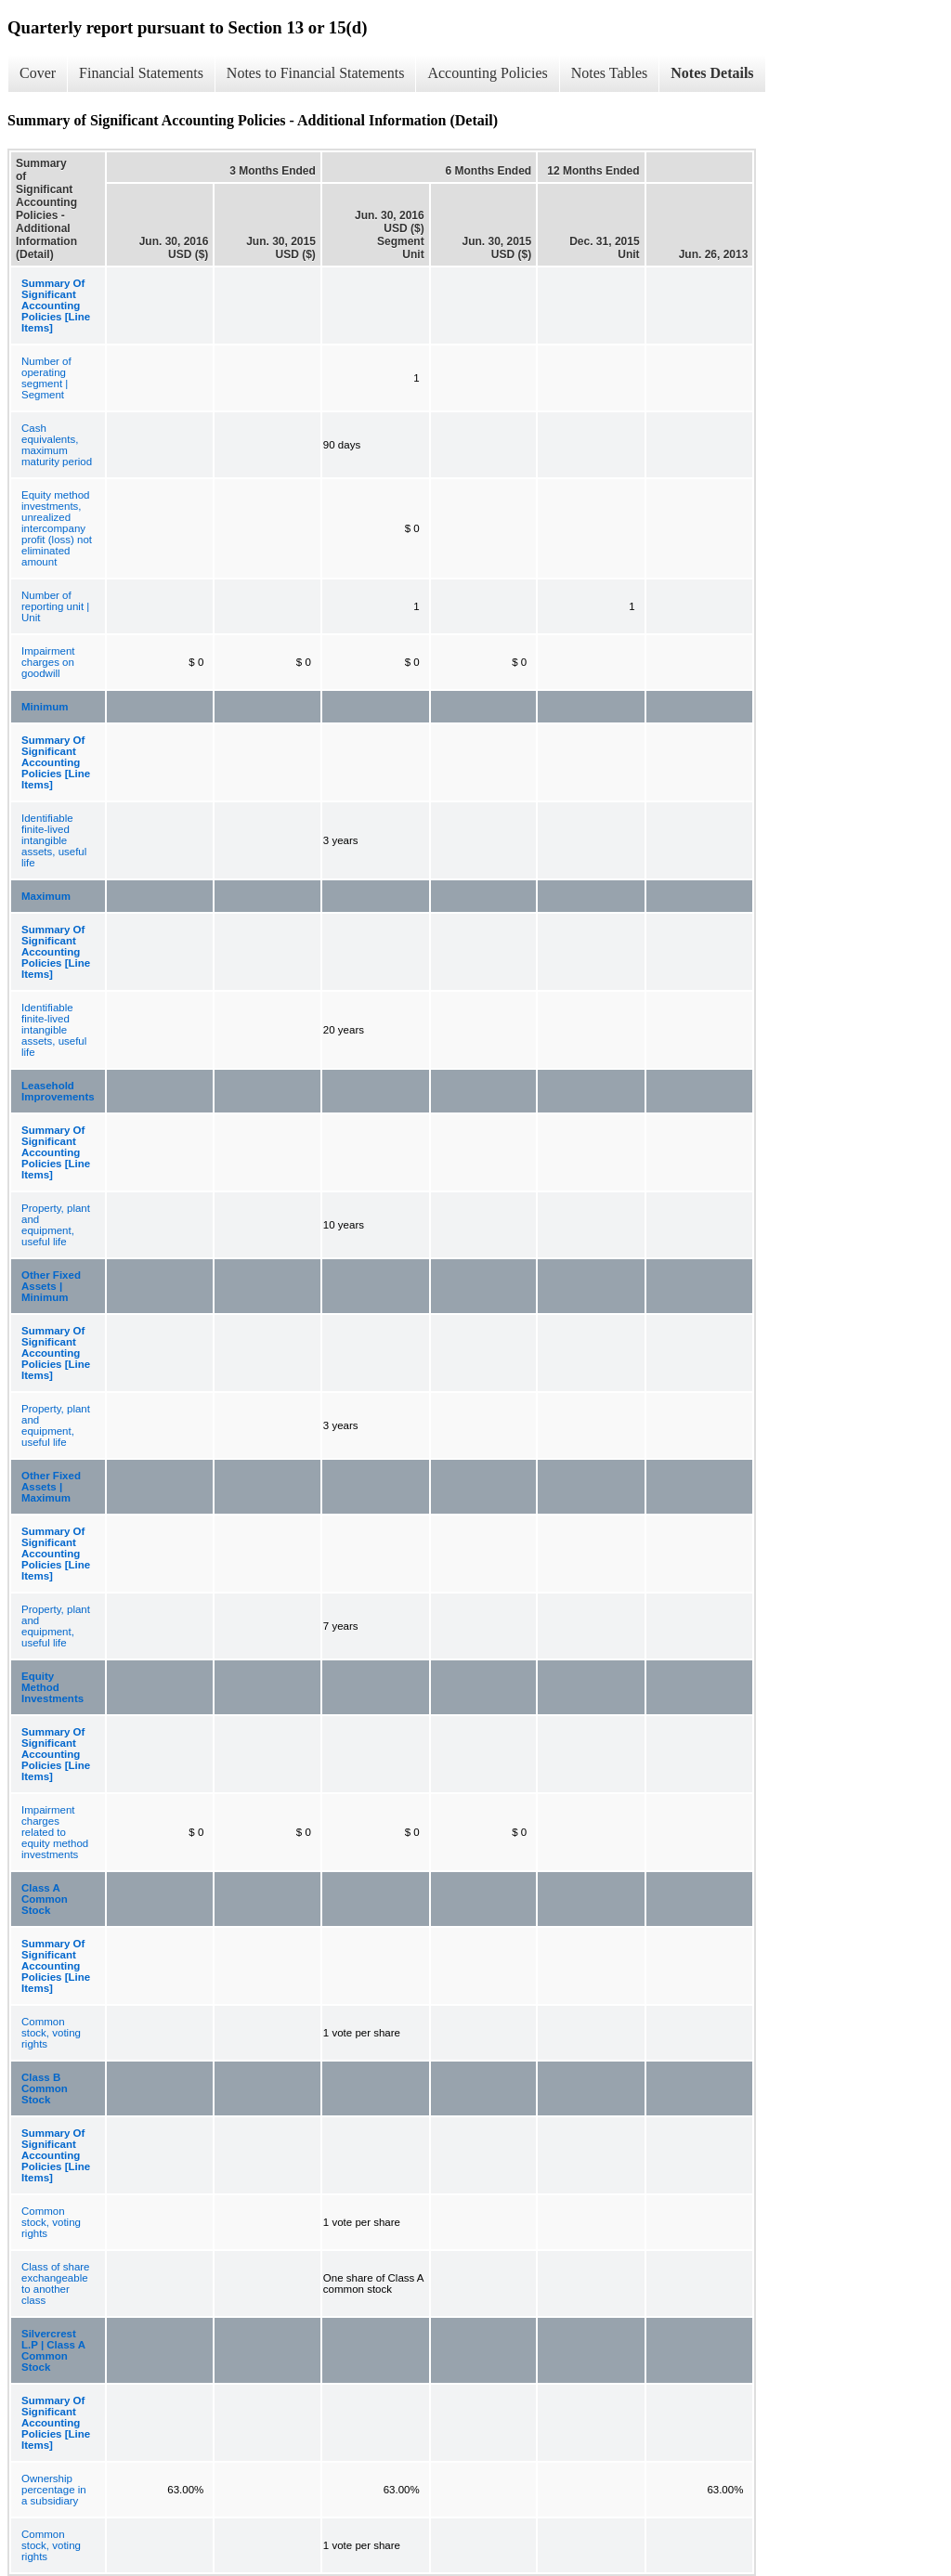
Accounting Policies (487, 73)
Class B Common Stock (44, 2088)
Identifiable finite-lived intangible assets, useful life (53, 840)
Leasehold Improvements (58, 1091)
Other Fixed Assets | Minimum (51, 1286)
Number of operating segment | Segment (46, 378)
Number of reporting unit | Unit (55, 606)
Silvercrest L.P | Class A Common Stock (53, 2350)
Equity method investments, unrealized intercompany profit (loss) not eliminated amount (56, 528)
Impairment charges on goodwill (48, 662)
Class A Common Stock (44, 1899)
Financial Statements (141, 73)
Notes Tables (609, 73)
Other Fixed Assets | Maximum (51, 1486)
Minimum (44, 706)
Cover (38, 73)
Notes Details (712, 73)
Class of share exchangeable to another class (55, 2283)
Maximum (46, 896)
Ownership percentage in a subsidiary (53, 2489)
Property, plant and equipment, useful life (55, 1225)
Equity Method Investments (52, 1687)
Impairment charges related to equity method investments (54, 1832)
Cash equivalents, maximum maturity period (56, 445)
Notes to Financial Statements (316, 73)
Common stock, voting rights (51, 2032)
